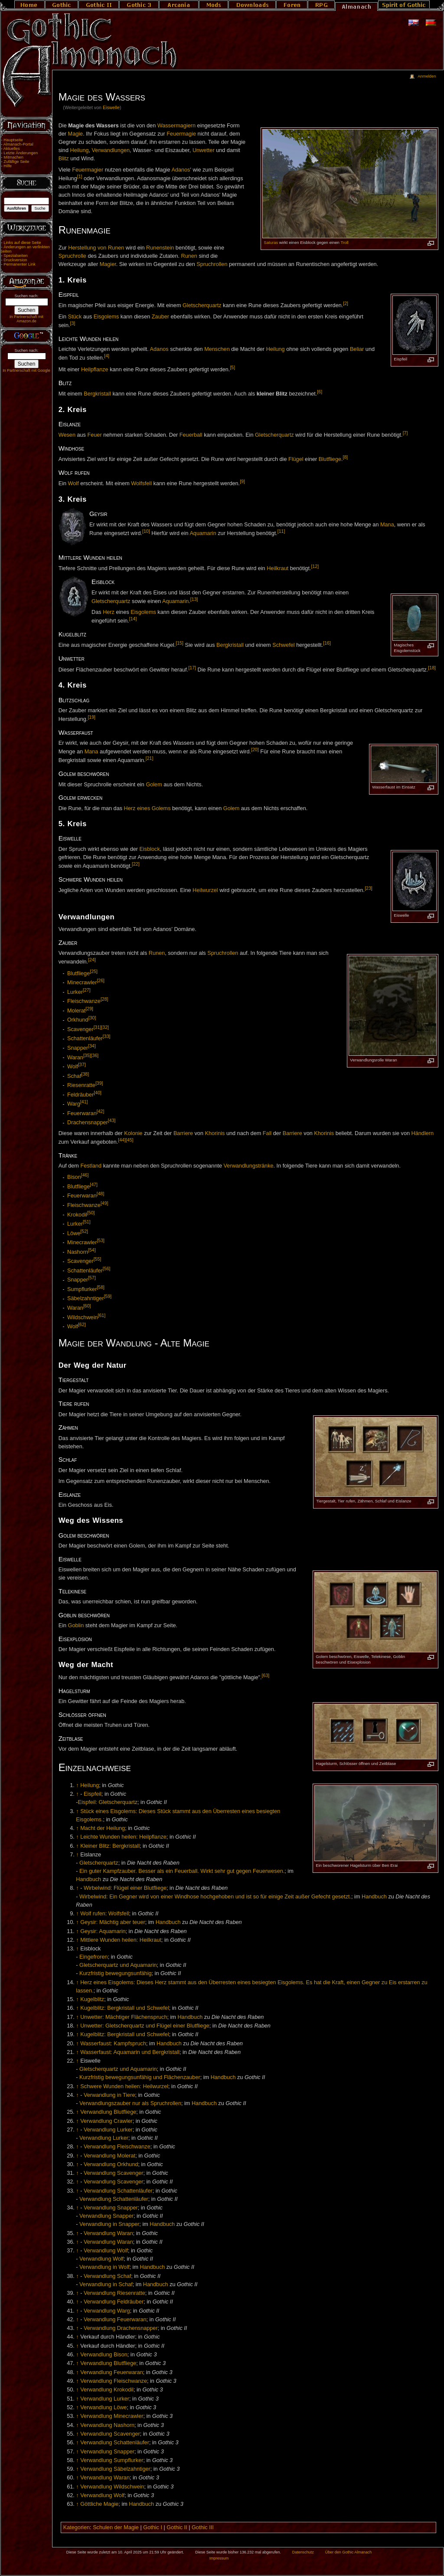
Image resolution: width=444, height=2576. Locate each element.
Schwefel (283, 645)
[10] (146, 531)
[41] (84, 1101)
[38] (85, 1074)
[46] (85, 1175)
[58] (100, 1287)
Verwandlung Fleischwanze (117, 2147)
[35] (87, 1055)
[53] (100, 1240)
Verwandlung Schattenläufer (118, 2191)
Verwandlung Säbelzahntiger (115, 2469)
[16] (327, 643)
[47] (94, 1184)
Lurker (75, 992)
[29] (89, 1008)
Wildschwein (82, 1317)
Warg (73, 1104)
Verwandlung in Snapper (109, 2224)
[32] (105, 1027)
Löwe (73, 1233)
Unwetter (204, 150)
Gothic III (203, 2527)
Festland (90, 1166)
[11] (281, 531)
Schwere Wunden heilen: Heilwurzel (124, 2086)
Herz (108, 612)
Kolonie (133, 1133)
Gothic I (152, 2527)
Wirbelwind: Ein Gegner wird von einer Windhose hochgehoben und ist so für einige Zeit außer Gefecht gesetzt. (215, 1897)
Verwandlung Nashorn (107, 2425)
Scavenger (80, 1029)
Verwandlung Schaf (107, 2276)
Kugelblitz (92, 1999)
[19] (91, 717)
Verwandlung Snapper (111, 2208)
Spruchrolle (72, 256)
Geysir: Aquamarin (102, 1931)
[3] (72, 323)
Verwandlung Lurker (108, 2130)
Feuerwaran (82, 1113)
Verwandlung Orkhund (111, 2164)
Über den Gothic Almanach (348, 2552)
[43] (112, 1120)
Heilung (79, 150)
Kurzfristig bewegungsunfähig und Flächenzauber (139, 2077)
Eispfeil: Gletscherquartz (108, 1802)
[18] (432, 667)
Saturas (271, 242)
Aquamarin (202, 533)
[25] (94, 971)
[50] (91, 1212)
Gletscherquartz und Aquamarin (118, 1965)
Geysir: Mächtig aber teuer (112, 1922)
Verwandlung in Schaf (106, 2284)
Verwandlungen (111, 150)
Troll (344, 242)
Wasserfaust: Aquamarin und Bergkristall (130, 2052)
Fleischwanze (84, 1001)
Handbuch (88, 1879)
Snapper (77, 1048)
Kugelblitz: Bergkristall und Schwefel (124, 2008)
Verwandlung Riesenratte (114, 2293)
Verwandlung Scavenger (114, 2173)
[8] (345, 457)
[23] (368, 888)
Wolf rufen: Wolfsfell (104, 1914)
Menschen (217, 349)
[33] (107, 1036)
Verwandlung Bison (103, 2355)
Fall (267, 1133)
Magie (75, 134)
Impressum (219, 2558)
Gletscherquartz (202, 305)
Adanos (180, 170)
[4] (106, 355)
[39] (99, 1083)
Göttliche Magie (99, 2504)
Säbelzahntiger (85, 1299)
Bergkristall (97, 394)
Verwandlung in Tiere (109, 2095)
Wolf (73, 484)
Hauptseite (13, 140)
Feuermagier (87, 170)
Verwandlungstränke (249, 1166)
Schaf (74, 1076)
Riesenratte (81, 1085)
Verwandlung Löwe (103, 2407)
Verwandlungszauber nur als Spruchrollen (130, 2103)
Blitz (64, 159)
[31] (97, 1027)
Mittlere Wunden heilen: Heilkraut (120, 1940)
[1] (79, 176)
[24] (92, 959)
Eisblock (150, 849)
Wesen (67, 435)
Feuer (94, 435)
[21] (149, 758)
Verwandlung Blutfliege (108, 2112)
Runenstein (160, 248)
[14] (133, 618)
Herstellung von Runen (96, 248)
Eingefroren (93, 1957)
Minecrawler (82, 983)
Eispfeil (92, 1794)
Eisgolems (106, 317)
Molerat (76, 1011)
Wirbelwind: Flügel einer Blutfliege (125, 1888)
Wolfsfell (141, 484)
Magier (108, 264)
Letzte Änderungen (20, 153)
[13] (194, 599)
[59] (108, 1296)
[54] (92, 1249)
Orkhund (77, 1020)
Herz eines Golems (147, 808)
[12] (315, 566)
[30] (92, 1017)
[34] (92, 1045)
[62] (82, 1324)
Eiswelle (111, 107)
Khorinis (215, 1133)
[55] (97, 1259)
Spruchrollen (211, 264)
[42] (100, 1111)
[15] (179, 643)
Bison (74, 1177)
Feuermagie (181, 134)
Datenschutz (303, 2552)
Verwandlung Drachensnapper (121, 2328)
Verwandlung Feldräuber (114, 2302)
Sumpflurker (82, 1289)
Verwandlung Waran (108, 2233)
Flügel (296, 459)
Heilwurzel (205, 890)
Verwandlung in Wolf (104, 2267)
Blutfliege (330, 459)
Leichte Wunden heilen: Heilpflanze (123, 1837)
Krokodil (77, 1215)
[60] (87, 1305)
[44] (122, 1139)
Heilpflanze (94, 370)
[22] (136, 863)
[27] (87, 990)
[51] (87, 1221)
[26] (100, 980)
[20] (255, 749)
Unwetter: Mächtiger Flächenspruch (123, 2017)
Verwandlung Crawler (106, 2121)
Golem (154, 785)
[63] (266, 1675)
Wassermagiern (176, 126)
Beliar (357, 349)
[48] (100, 1193)
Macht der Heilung (102, 1828)
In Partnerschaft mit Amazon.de (26, 319)
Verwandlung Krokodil (107, 2390)
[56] (107, 1268)
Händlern (422, 1133)
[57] (92, 1277)
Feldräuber (80, 1095)
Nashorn (77, 1252)
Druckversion (15, 260)
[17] (192, 667)
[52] (84, 1231)
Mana (387, 525)
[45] (130, 1139)
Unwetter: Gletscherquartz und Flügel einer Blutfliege (144, 2026)
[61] (102, 1315)
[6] (319, 391)
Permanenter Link (19, 264)
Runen (189, 256)
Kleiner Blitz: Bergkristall (110, 1846)
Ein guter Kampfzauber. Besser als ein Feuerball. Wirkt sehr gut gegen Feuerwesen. (181, 1871)
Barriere (183, 1133)
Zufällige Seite (16, 161)
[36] (95, 1055)
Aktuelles (11, 148)
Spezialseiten (15, 255)
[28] (104, 999)
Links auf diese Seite (22, 242)
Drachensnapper (87, 1123)
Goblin (76, 1625)
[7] (405, 432)
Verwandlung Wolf (106, 2251)
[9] (242, 481)
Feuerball (191, 435)
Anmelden (427, 76)
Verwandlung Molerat (109, 2156)
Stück (75, 317)
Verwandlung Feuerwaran (115, 2319)
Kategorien (76, 2527)
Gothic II (176, 2527)
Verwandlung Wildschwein (112, 2487)
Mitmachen (13, 157)
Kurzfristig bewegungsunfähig (115, 1973)
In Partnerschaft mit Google (26, 370)
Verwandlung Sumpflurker (111, 2460)
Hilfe (7, 166)
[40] (97, 1092)
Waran (75, 1057)
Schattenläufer (85, 1039)
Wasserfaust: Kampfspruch (113, 2044)
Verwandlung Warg (107, 2311)
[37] (82, 1064)
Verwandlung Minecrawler (111, 2416)
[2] (345, 303)
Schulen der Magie (116, 2527)
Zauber (160, 317)
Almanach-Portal (18, 144)
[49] (104, 1203)
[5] (232, 367)
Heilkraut (277, 569)
